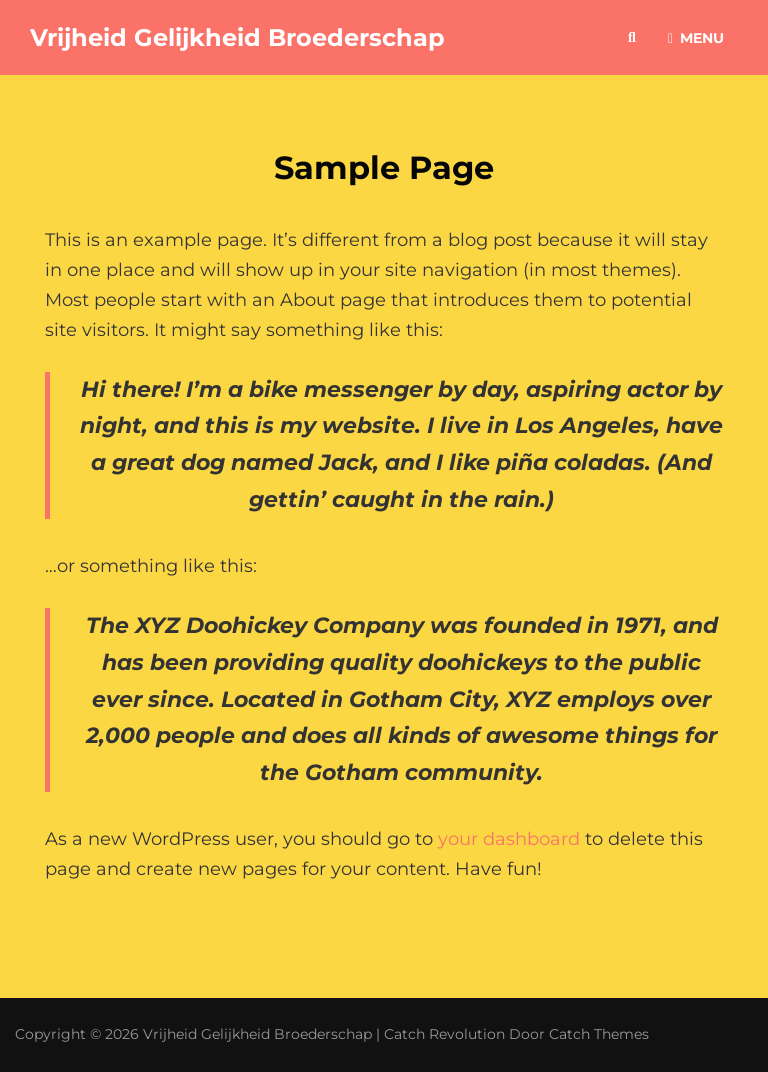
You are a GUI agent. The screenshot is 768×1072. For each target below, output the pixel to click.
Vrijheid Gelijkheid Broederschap (237, 37)
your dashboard (509, 839)
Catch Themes (599, 1034)
